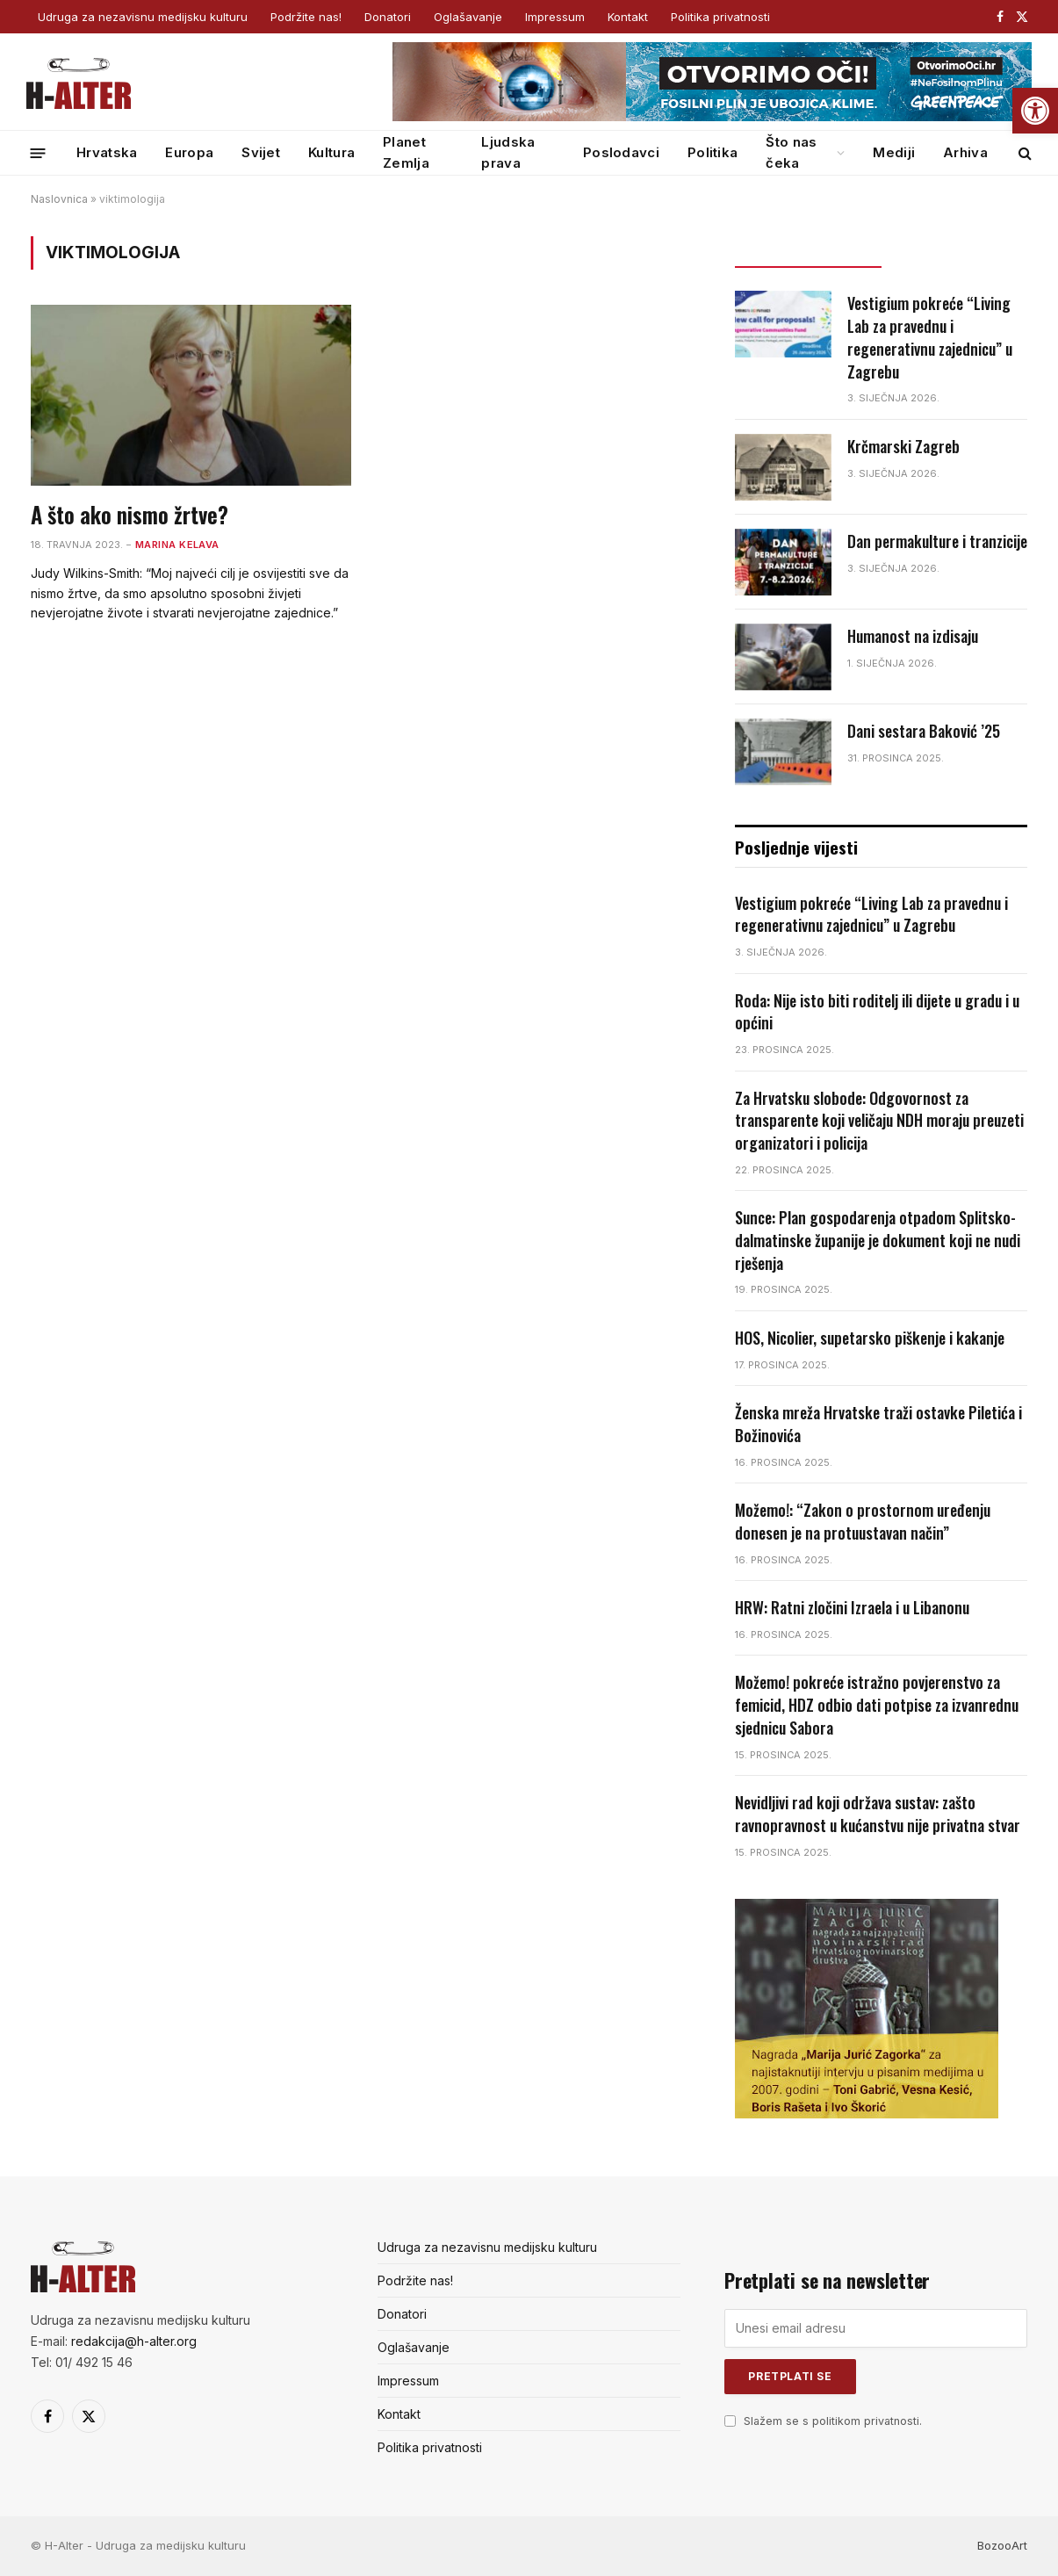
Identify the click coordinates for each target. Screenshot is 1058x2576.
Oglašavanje (468, 17)
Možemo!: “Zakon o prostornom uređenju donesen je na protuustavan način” (862, 1521)
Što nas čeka (791, 152)
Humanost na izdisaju (912, 636)
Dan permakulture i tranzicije (937, 541)
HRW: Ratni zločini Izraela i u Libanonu (852, 1608)
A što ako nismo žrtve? (129, 515)
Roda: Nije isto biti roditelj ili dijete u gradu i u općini (877, 1012)
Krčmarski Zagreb (903, 447)
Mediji (894, 152)
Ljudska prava (508, 152)
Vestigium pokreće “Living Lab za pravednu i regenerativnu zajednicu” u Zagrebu (929, 337)
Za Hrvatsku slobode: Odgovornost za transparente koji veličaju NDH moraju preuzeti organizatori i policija (879, 1120)
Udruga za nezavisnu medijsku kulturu (143, 17)
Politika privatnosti (720, 17)
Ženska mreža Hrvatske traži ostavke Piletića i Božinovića (878, 1424)
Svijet (260, 152)
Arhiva (965, 152)
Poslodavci (621, 152)
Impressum (555, 17)
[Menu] (38, 152)
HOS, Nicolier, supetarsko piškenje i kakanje (869, 1338)
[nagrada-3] (866, 2113)
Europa (189, 152)
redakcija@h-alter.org (134, 2341)
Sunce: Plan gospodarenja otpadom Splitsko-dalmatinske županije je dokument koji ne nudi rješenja (877, 1240)
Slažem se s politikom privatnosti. (833, 2421)
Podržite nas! (306, 17)
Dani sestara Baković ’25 (923, 731)
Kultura (331, 152)
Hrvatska (106, 152)
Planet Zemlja (406, 152)
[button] (1035, 110)
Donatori (387, 17)
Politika (712, 152)
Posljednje (808, 251)
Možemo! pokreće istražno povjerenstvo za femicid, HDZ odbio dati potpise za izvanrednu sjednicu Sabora (876, 1704)
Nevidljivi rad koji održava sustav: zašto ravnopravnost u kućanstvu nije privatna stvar (877, 1814)
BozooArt (1002, 2545)
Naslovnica (59, 199)
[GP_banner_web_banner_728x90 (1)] (712, 117)
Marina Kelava (177, 544)
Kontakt (628, 17)
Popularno (954, 251)
